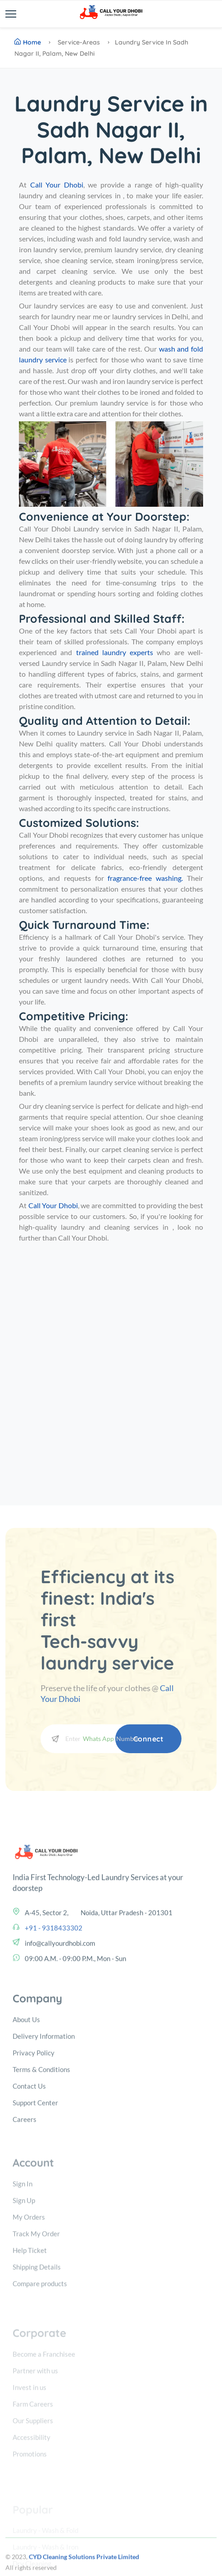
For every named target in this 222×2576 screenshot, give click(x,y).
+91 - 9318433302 (53, 2001)
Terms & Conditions (41, 2156)
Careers (24, 2206)
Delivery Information (44, 2123)
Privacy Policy (33, 2140)
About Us (26, 2107)
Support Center (35, 2190)
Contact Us (29, 2173)
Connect (148, 1738)
